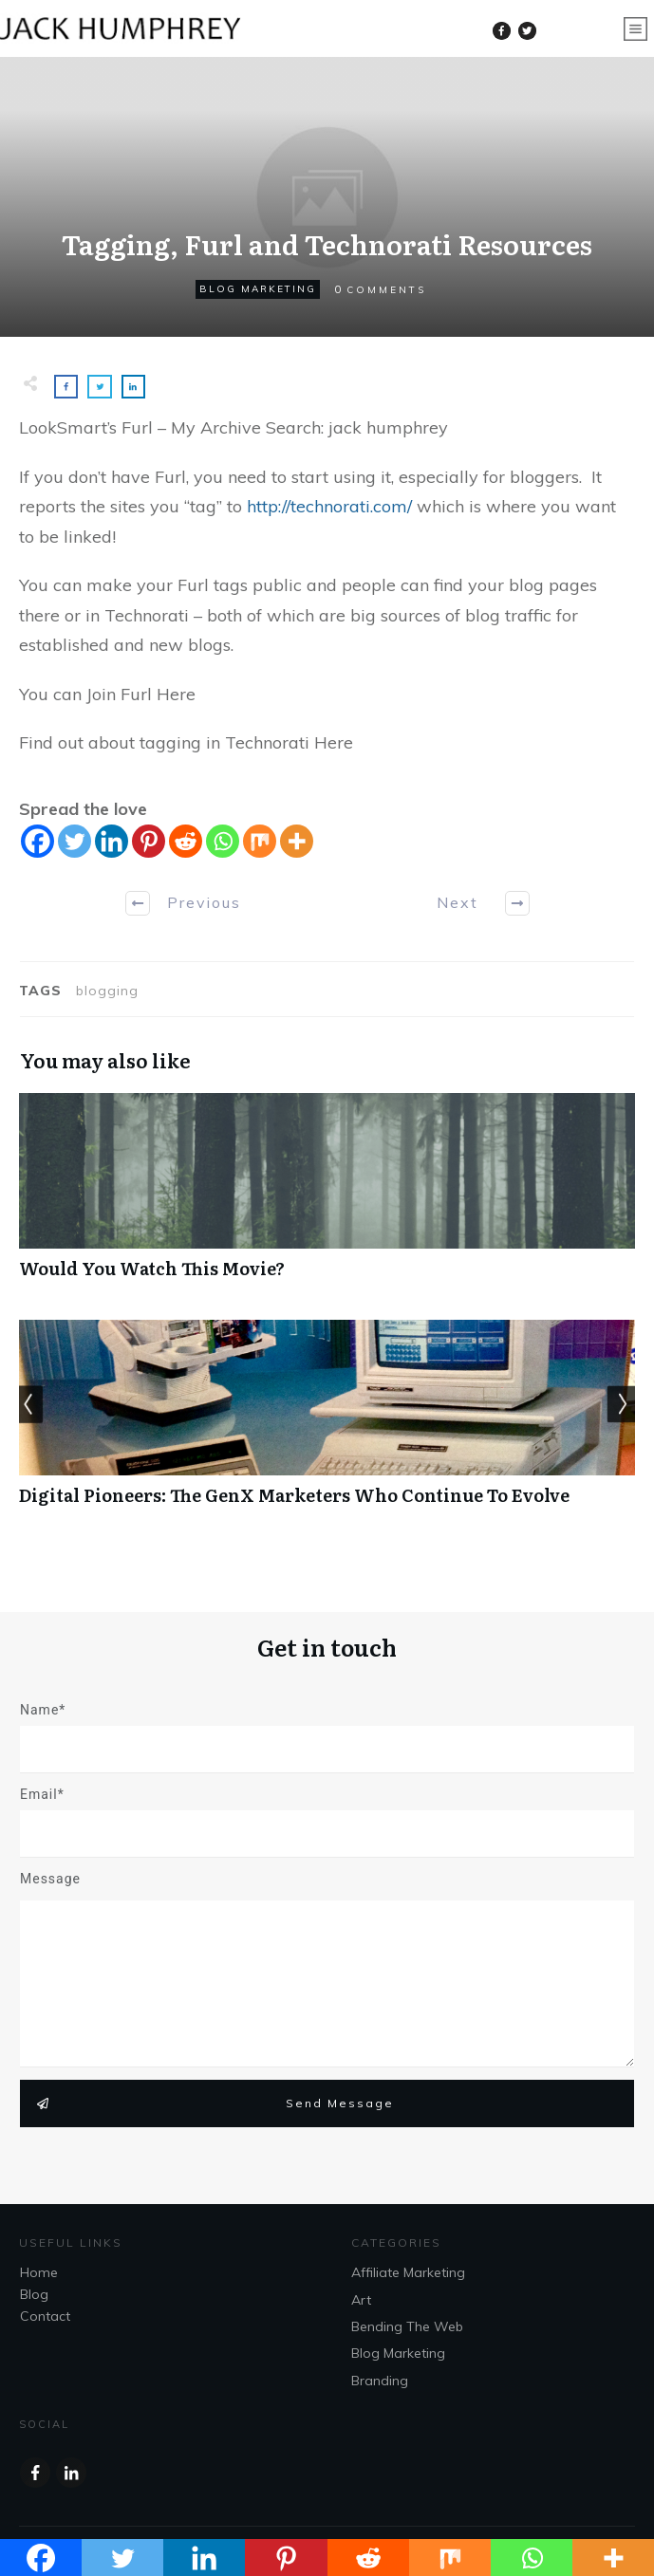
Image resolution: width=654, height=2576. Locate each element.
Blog (34, 2294)
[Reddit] (185, 841)
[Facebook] (37, 841)
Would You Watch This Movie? (327, 1196)
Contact (45, 2316)
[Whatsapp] (222, 841)
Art (361, 2299)
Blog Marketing (257, 289)
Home (39, 2272)
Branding (379, 2380)
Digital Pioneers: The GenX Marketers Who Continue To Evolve (327, 1423)
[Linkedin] (111, 841)
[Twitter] (74, 841)
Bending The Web (407, 2326)
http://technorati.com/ (329, 506)
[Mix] (259, 841)
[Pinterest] (148, 841)
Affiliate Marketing (408, 2272)
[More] (296, 841)
